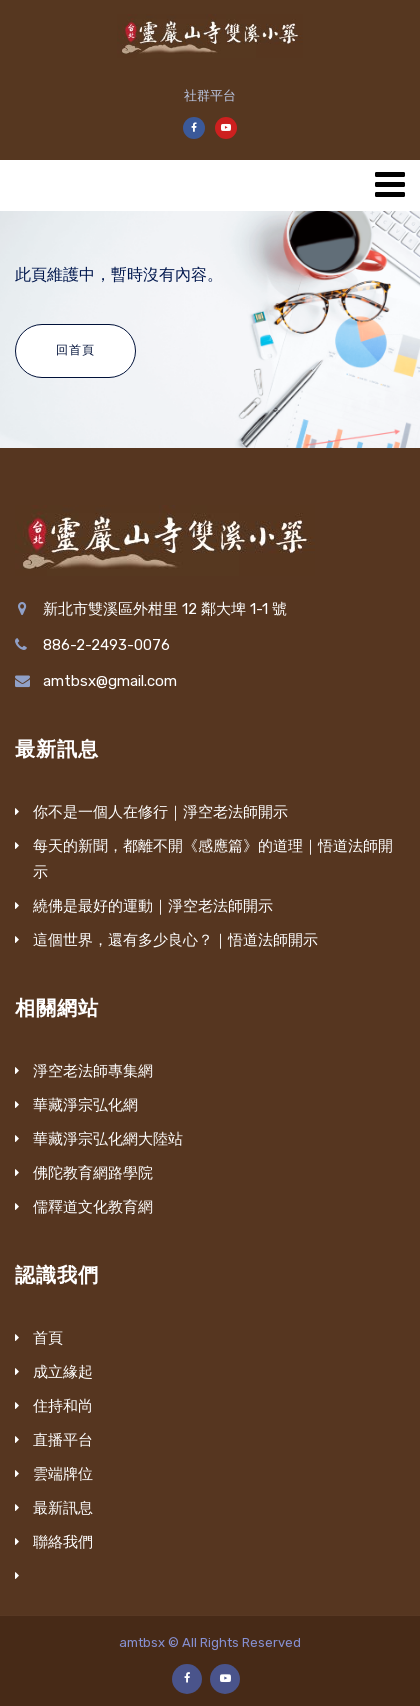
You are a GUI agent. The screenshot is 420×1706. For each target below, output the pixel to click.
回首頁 (75, 350)
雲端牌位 (63, 1474)
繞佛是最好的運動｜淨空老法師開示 (153, 906)
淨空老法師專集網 (93, 1071)
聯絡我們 (63, 1542)
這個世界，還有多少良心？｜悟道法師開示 (175, 940)
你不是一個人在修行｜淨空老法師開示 (160, 812)
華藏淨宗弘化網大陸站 (108, 1139)
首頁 (48, 1338)
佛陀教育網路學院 (93, 1173)
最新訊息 (63, 1508)
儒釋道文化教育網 (93, 1207)
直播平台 (63, 1440)
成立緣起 (63, 1372)
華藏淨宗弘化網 (85, 1105)
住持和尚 (63, 1406)
